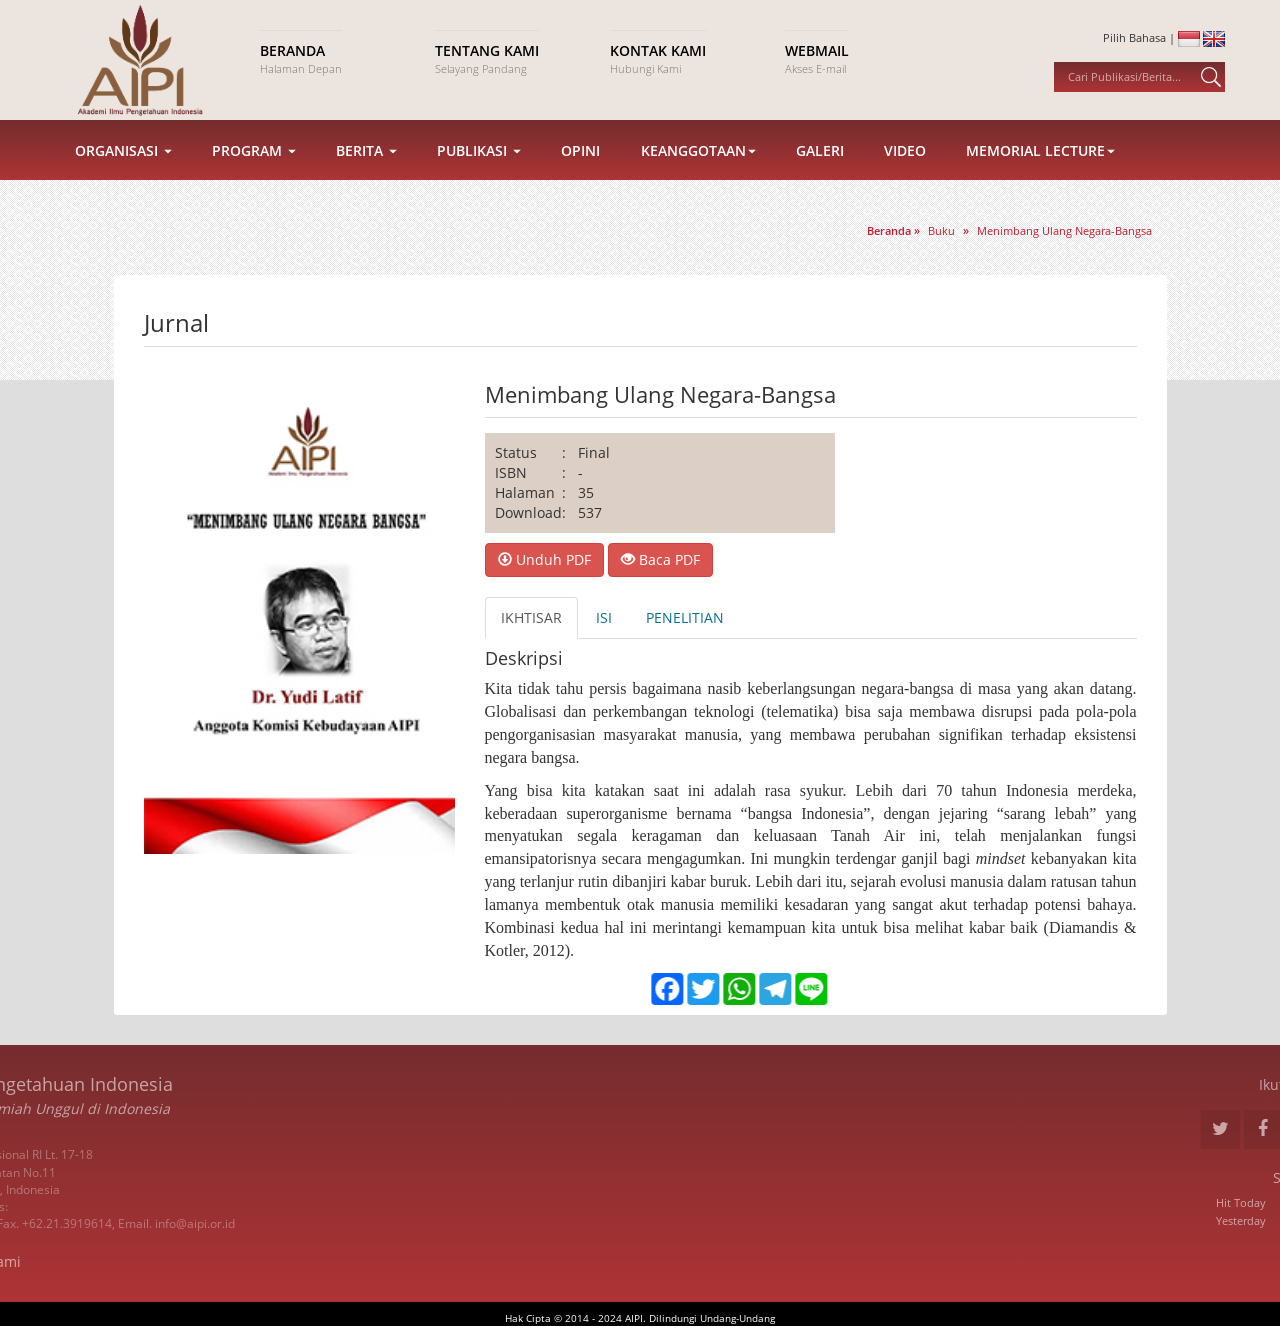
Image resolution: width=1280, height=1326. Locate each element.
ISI (604, 617)
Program (254, 159)
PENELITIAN (685, 617)
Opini (580, 159)
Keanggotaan (698, 159)
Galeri (820, 159)
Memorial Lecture (1040, 159)
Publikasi (479, 159)
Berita (366, 159)
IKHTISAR (531, 617)
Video (905, 159)
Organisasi (123, 159)
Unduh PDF (544, 559)
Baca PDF (660, 559)
